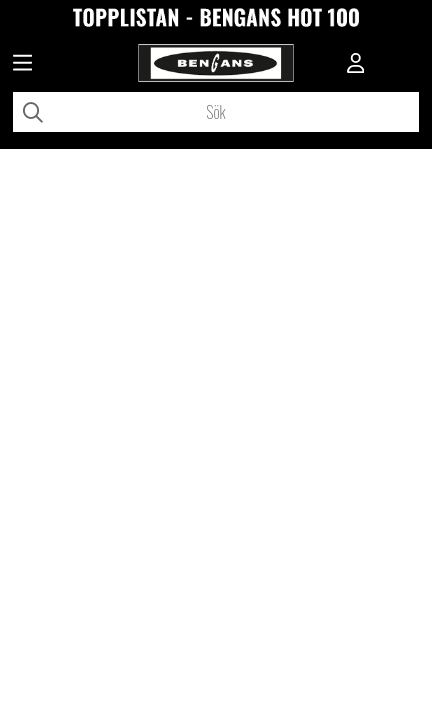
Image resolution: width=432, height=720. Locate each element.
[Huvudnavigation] (22, 65)
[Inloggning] (356, 65)
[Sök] (216, 112)
